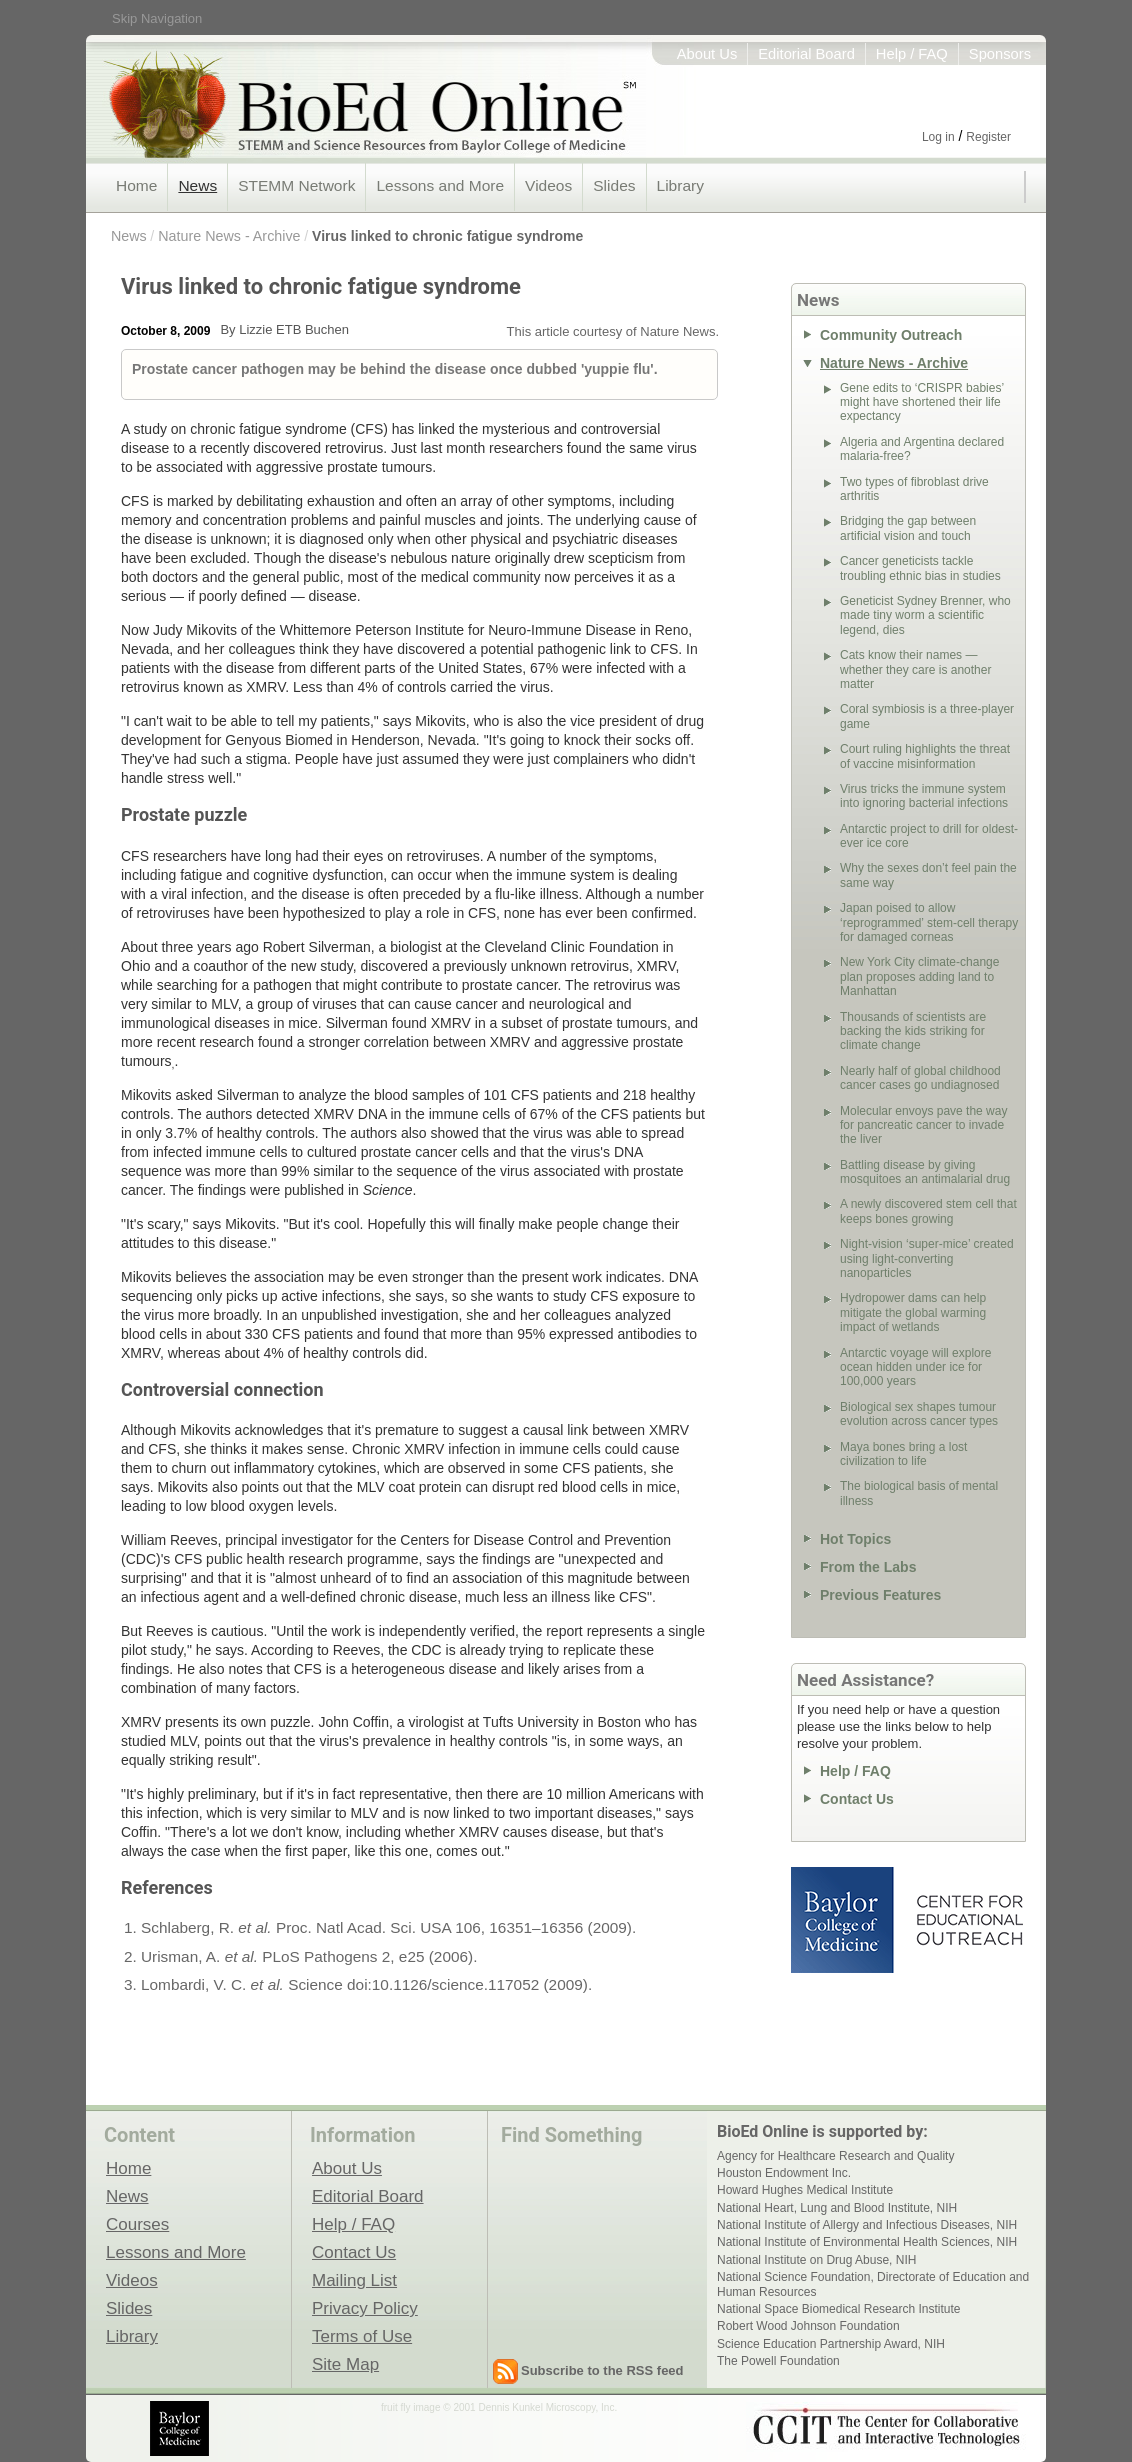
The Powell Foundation (778, 2361)
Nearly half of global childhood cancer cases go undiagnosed (920, 1078)
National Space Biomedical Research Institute (838, 2309)
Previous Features (880, 1595)
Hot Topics (855, 1539)
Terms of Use (362, 2336)
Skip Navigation (157, 18)
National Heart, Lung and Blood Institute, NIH (837, 2208)
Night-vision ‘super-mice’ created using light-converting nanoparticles (927, 1258)
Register (988, 137)
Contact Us (857, 1799)
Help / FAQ (912, 54)
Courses (137, 2224)
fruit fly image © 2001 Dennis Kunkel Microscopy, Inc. (499, 2407)
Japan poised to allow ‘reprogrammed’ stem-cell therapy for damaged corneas (929, 922)
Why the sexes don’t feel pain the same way (928, 875)
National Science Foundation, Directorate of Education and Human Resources (873, 2284)
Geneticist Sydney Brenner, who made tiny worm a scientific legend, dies (925, 615)
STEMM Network (296, 185)
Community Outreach (891, 335)
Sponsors (1000, 54)
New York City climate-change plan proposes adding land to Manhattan (919, 976)
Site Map (345, 2364)
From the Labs (868, 1567)
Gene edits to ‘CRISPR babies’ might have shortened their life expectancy (922, 402)
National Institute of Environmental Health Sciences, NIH (867, 2242)
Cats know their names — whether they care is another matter (915, 669)
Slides (614, 185)
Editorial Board (806, 54)
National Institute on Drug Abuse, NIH (816, 2260)
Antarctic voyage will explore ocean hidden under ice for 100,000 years (915, 1367)
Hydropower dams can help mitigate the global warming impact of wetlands (913, 1312)
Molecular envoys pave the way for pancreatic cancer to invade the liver (923, 1125)
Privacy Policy (365, 2308)
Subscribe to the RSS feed (602, 2370)
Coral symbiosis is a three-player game (927, 716)
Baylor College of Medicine (844, 1920)
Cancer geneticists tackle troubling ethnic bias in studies (920, 568)
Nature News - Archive (229, 236)
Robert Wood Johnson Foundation (808, 2326)
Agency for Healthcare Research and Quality (835, 2156)
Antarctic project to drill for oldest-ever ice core (929, 836)
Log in (938, 137)
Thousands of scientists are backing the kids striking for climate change (913, 1031)
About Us (707, 54)
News (197, 185)
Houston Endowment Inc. (784, 2173)
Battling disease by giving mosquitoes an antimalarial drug (925, 1172)
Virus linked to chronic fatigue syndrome (447, 236)
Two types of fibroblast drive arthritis (914, 489)
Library (680, 185)
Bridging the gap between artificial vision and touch (908, 528)
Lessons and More (440, 185)
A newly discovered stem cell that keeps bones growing (928, 1211)
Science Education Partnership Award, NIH (831, 2344)
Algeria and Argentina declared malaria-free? (922, 449)
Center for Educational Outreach (968, 1920)
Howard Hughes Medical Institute (805, 2190)
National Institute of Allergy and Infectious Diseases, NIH (867, 2225)
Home (136, 185)
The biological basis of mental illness (919, 1493)
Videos (548, 185)
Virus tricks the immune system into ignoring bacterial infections (924, 796)
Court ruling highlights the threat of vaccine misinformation (925, 756)
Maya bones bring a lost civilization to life (903, 1454)
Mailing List (354, 2280)
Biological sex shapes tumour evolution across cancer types (919, 1414)
